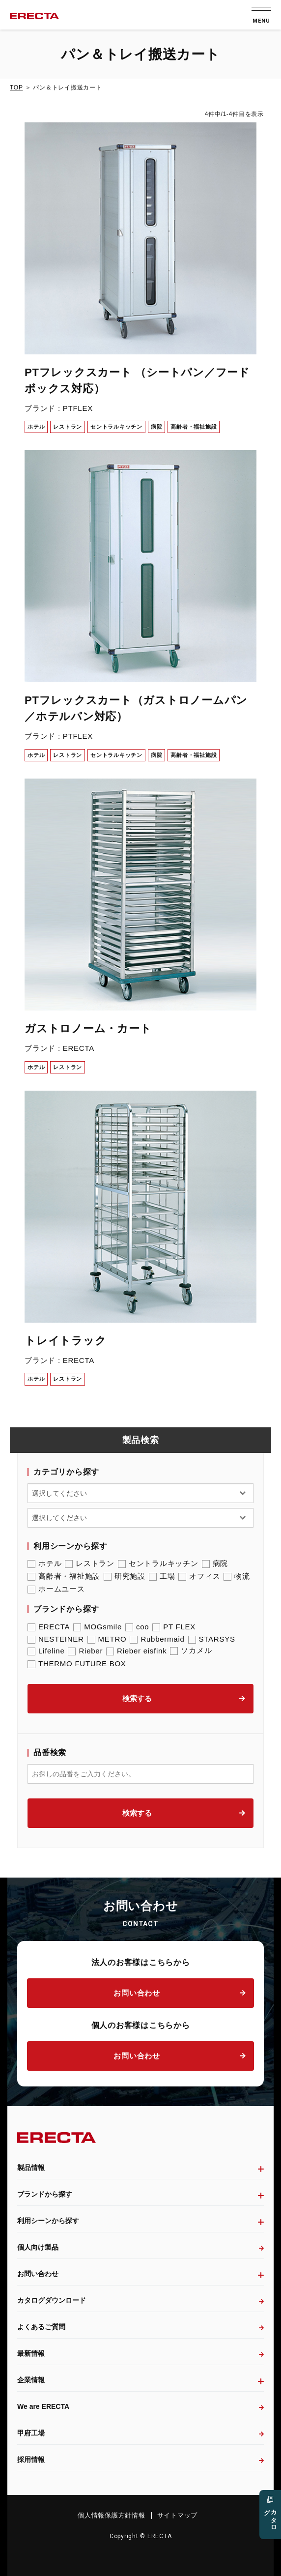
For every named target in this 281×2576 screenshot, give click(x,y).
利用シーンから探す (48, 2221)
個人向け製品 (37, 2247)
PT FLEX (174, 1626)
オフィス (199, 1576)
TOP (16, 87)
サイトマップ (177, 2515)
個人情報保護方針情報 (111, 2515)
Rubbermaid (157, 1639)
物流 (237, 1576)
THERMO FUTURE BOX (77, 1663)
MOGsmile (97, 1626)
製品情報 (31, 2167)
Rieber (85, 1651)
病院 (215, 1563)
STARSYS (211, 1639)
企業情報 (31, 2380)
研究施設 (124, 1576)
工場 (162, 1576)
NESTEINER (56, 1639)
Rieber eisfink (136, 1651)
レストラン (89, 1563)
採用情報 (31, 2459)
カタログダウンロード (51, 2300)
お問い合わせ (136, 1993)
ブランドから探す (44, 2194)
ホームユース (56, 1589)
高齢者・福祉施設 (64, 1576)
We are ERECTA (43, 2406)
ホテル (44, 1563)
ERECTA (49, 1626)
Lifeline (46, 1651)
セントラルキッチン (158, 1563)
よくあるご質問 (41, 2327)
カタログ (270, 2516)
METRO (107, 1639)
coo (137, 1626)
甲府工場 (31, 2433)
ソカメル (191, 1650)
